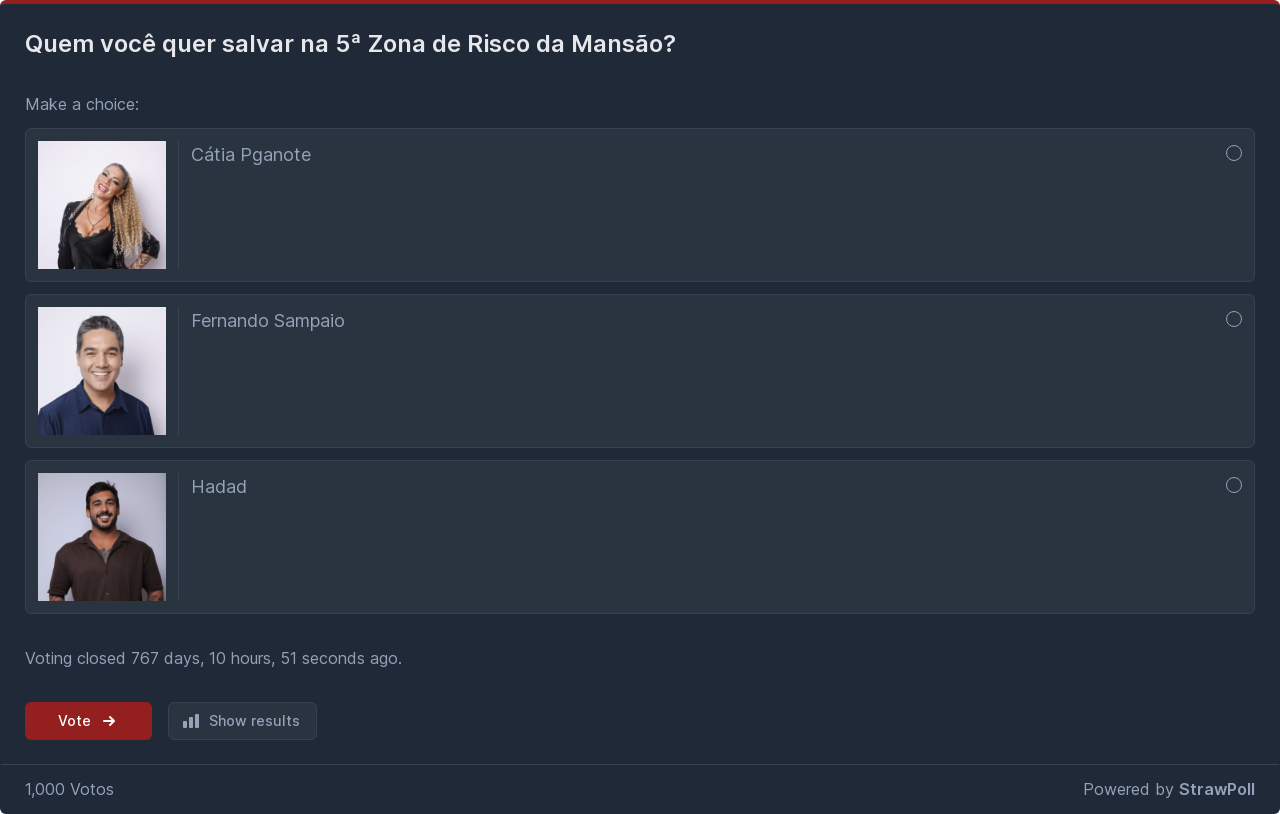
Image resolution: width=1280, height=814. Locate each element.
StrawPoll (1217, 789)
